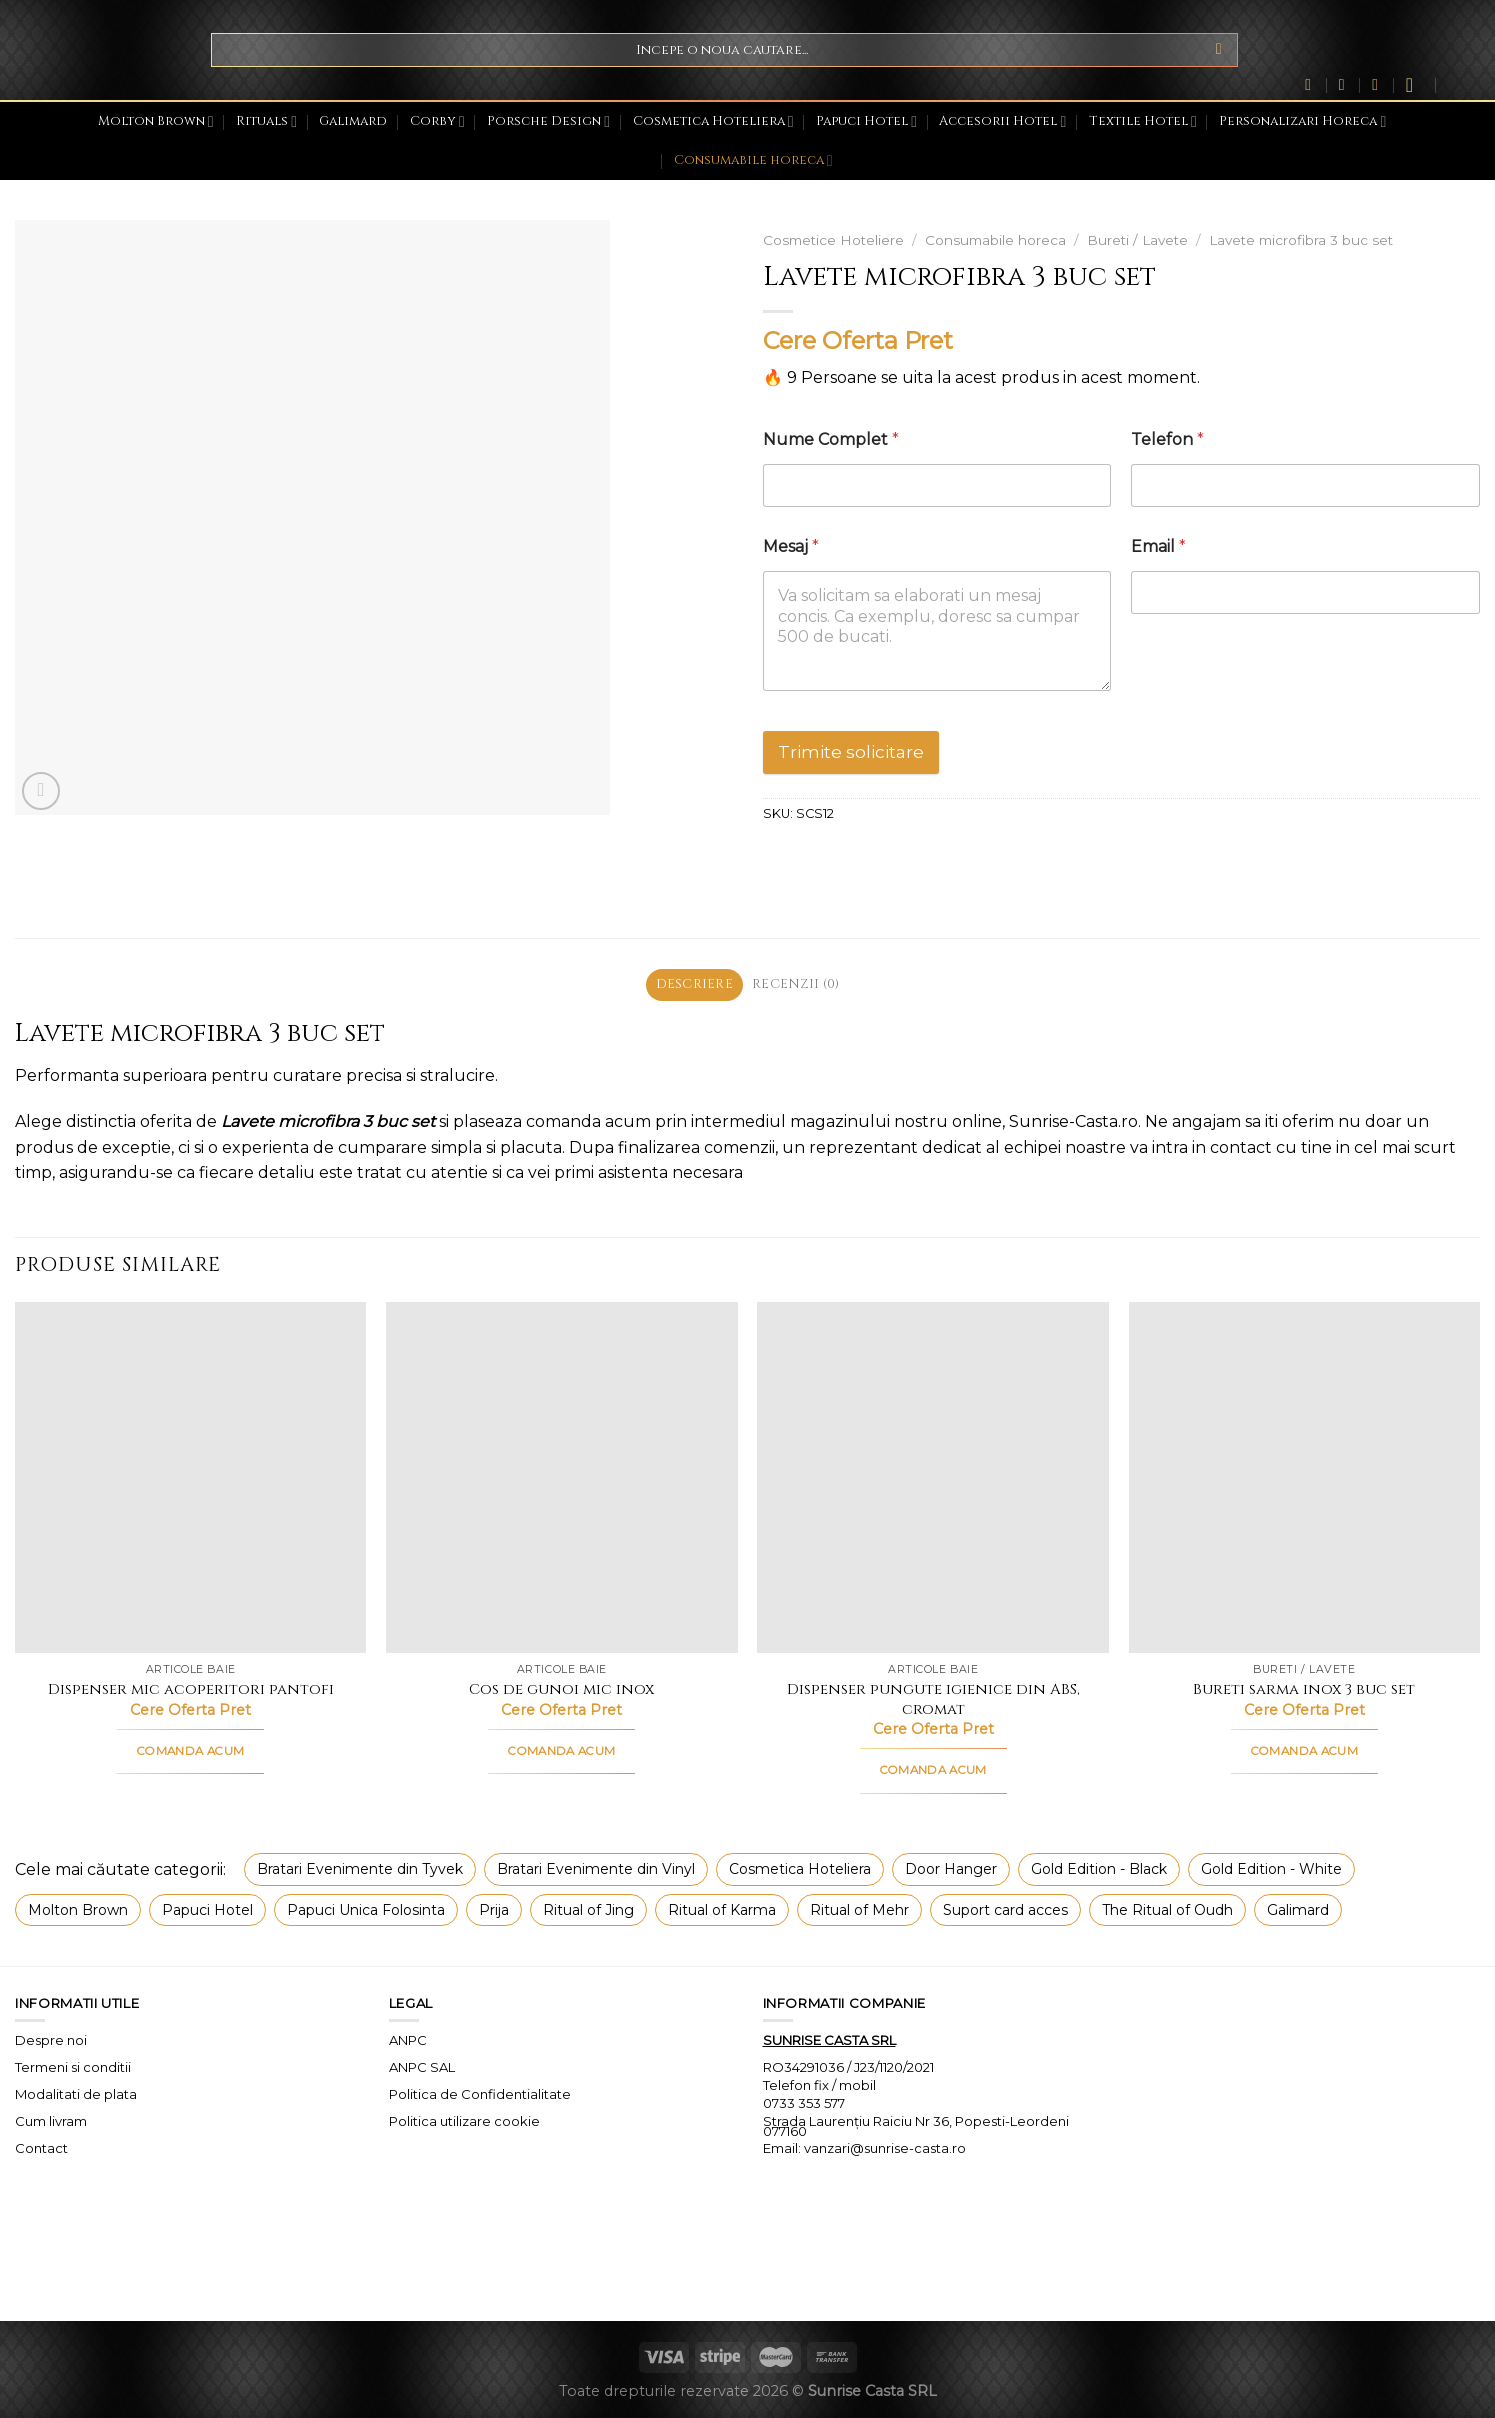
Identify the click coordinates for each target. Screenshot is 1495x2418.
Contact (41, 2148)
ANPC (408, 2040)
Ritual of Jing (588, 1910)
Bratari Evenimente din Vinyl (596, 1869)
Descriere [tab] (694, 984)
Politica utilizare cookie (464, 2121)
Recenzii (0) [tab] (795, 984)
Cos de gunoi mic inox (561, 1690)
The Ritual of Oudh (1167, 1910)
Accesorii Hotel (1002, 121)
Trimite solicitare (851, 752)
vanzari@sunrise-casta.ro (885, 2148)
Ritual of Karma (722, 1910)
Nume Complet (831, 439)
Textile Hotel (1143, 121)
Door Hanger (951, 1869)
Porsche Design (548, 121)
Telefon (1167, 439)
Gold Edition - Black (1099, 1869)
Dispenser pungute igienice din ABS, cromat (933, 1699)
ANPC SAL (422, 2067)
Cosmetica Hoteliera (713, 121)
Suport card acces (1005, 1910)
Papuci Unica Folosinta (366, 1910)
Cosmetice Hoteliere (833, 240)
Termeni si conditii (73, 2067)
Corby (437, 121)
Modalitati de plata (76, 2094)
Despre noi (51, 2040)
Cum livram (51, 2121)
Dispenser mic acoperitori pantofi (191, 1690)
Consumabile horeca (753, 160)
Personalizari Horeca (1302, 121)
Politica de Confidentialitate (480, 2094)
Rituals (266, 121)
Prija (494, 1910)
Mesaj (791, 546)
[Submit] (1219, 50)
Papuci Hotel (866, 121)
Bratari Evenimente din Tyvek (360, 1869)
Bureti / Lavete (1137, 240)
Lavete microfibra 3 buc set (1301, 240)
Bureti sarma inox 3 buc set (1304, 1690)
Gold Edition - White (1271, 1869)
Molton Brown (156, 121)
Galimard (353, 121)
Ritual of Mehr (859, 1910)
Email (1158, 546)
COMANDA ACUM (190, 1751)
